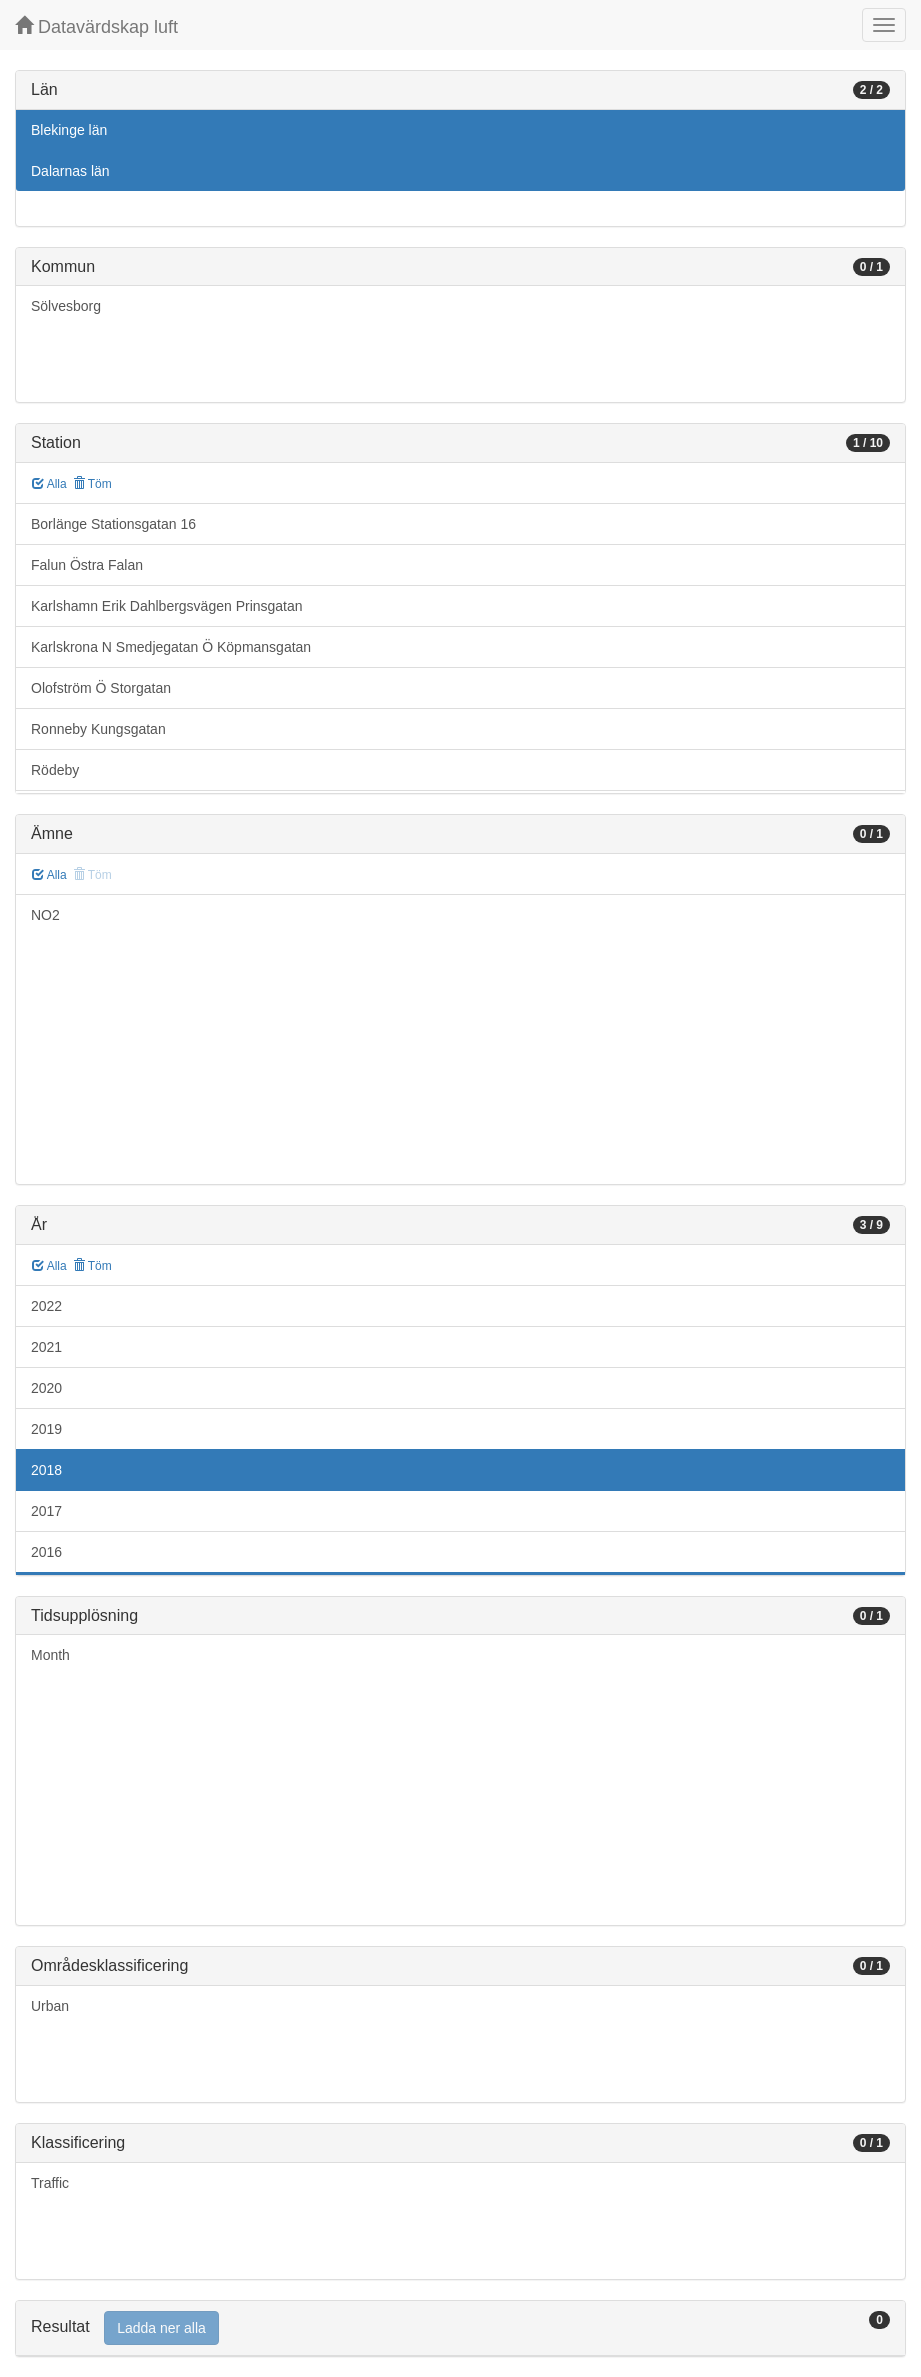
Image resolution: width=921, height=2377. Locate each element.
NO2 (45, 915)
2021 (46, 1347)
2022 (46, 1306)
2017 (46, 1511)
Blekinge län (69, 130)
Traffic (50, 2183)
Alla (49, 484)
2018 (46, 1470)
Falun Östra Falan (87, 565)
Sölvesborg (66, 306)
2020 (46, 1388)
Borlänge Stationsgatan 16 (113, 524)
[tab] (460, 2328)
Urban (50, 2006)
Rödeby (55, 770)
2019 (46, 1429)
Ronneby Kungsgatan (98, 729)
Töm (92, 484)
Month (50, 1655)
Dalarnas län (70, 171)
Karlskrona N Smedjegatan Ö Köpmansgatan (171, 647)
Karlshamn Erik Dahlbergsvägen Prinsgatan (167, 606)
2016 (46, 1552)
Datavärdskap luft (96, 26)
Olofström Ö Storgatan (101, 688)
